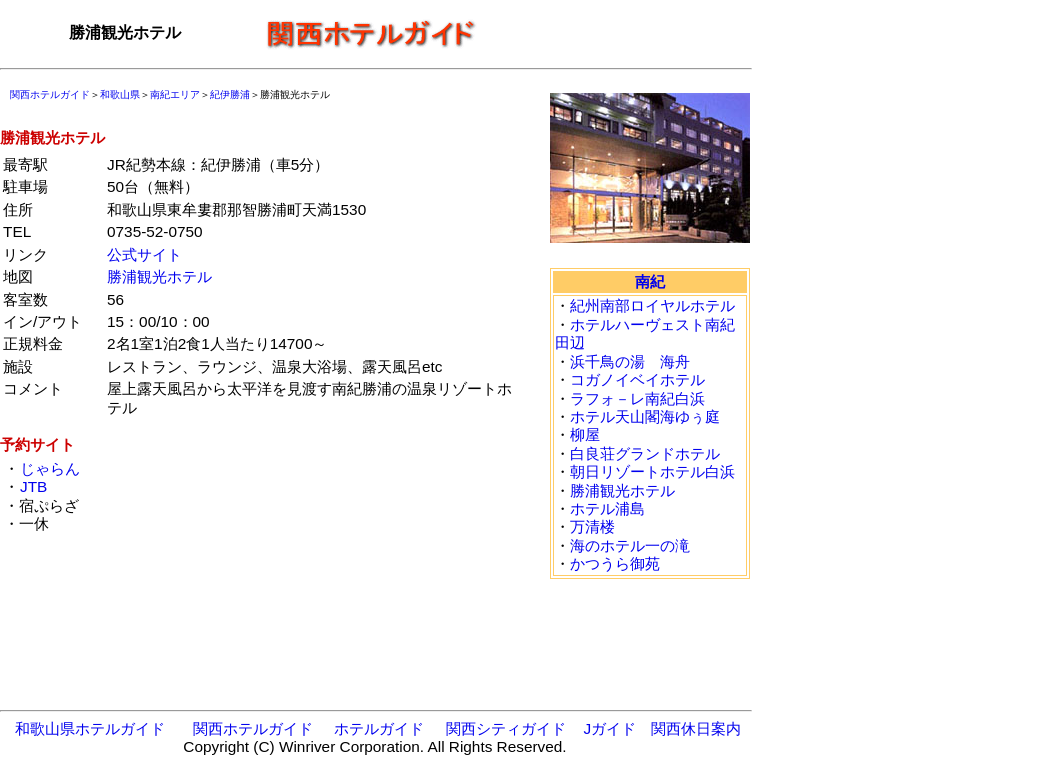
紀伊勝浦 (230, 94)
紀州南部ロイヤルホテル (652, 305)
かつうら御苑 (615, 563)
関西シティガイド (506, 728)
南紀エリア (175, 94)
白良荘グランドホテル (645, 453)
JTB (33, 486)
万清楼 (592, 526)
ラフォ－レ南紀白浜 (637, 398)
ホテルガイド (379, 728)
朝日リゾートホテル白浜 (652, 471)
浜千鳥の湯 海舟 (630, 361)
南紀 (650, 281)
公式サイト (144, 254)
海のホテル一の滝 (630, 545)
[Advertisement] (620, 33)
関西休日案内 (696, 728)
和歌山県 (120, 94)
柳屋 (585, 434)
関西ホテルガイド (50, 94)
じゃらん (49, 468)
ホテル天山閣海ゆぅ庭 (645, 416)
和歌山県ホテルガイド (90, 728)
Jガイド (609, 728)
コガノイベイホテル (637, 379)
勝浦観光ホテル (159, 276)
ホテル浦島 (607, 508)
